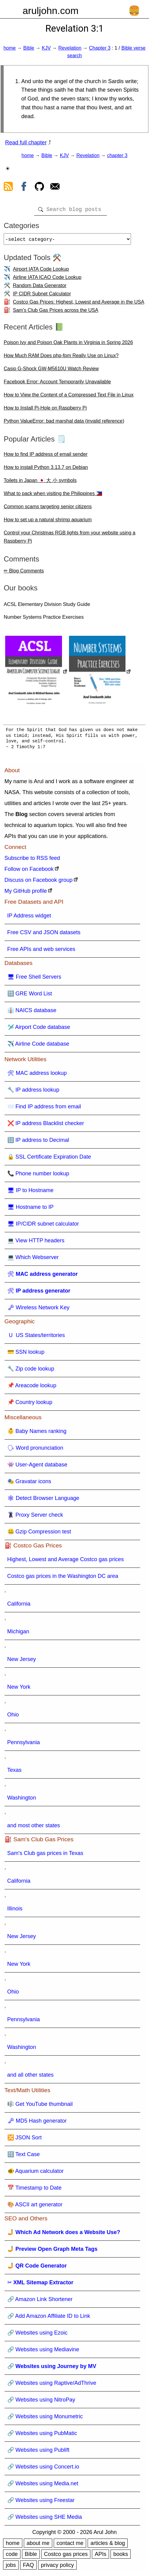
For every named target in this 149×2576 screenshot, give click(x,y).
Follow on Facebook (29, 871)
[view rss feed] (8, 187)
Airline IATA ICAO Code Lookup (47, 279)
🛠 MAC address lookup (37, 1075)
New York (19, 1689)
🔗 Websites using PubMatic (42, 2436)
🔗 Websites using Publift (38, 2452)
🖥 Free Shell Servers (34, 979)
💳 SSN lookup (26, 1354)
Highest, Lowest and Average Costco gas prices (65, 1562)
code (12, 2556)
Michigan (18, 1634)
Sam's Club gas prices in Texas (45, 1856)
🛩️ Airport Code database (38, 1029)
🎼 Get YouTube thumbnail (40, 2106)
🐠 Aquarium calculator (35, 2173)
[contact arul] (55, 187)
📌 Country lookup (30, 1405)
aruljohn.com (50, 10)
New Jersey (21, 1662)
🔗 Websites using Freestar (41, 2503)
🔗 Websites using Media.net (42, 2486)
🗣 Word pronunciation (35, 1450)
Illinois (15, 1911)
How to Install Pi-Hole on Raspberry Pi (45, 410)
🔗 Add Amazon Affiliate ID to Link (48, 2318)
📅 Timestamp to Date (34, 2190)
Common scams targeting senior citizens (48, 509)
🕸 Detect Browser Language (43, 1500)
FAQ (28, 2567)
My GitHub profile (26, 893)
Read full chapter (26, 142)
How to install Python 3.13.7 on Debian (46, 469)
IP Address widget (29, 918)
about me (38, 2546)
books (120, 2556)
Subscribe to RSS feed (32, 860)
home (9, 48)
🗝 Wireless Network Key (38, 1310)
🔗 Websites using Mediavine (43, 2352)
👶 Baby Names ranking (37, 1434)
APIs (100, 2556)
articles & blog (107, 2546)
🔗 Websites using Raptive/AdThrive (51, 2385)
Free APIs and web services (41, 951)
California (19, 1606)
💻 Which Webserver (33, 1260)
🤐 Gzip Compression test (39, 1534)
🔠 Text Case (23, 2157)
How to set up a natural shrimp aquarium (48, 522)
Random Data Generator (39, 287)
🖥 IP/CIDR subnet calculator (43, 1226)
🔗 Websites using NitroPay (41, 2402)
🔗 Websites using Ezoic (37, 2335)
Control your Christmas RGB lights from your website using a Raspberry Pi (69, 539)
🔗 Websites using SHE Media (44, 2519)
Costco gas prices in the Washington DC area (62, 1578)
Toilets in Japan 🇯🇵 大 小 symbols (40, 482)
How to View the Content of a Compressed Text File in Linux (68, 397)
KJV (46, 48)
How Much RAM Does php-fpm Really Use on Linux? (61, 358)
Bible (28, 48)
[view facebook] (23, 187)
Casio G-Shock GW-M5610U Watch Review (51, 371)
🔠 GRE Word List (29, 996)
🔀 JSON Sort (24, 2140)
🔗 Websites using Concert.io (43, 2469)
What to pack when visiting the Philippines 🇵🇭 (53, 495)
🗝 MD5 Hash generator (37, 2123)
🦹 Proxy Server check (35, 1517)
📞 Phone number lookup (38, 1176)
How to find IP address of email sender (46, 456)
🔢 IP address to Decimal (38, 1142)
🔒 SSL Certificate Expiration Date (49, 1159)
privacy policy (57, 2567)
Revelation (70, 48)
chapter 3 (117, 155)
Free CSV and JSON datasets (44, 935)
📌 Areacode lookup (31, 1388)
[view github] (39, 187)
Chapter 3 (100, 48)
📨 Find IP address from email (44, 1109)
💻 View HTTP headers (35, 1243)
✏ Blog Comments (24, 573)
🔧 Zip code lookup (30, 1371)
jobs (11, 2567)
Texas (14, 1772)
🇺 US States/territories (36, 1338)
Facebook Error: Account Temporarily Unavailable (57, 384)
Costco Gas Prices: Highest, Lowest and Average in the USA (78, 304)
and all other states (30, 2077)
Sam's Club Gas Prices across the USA (55, 312)
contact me (69, 2546)
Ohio (13, 1717)
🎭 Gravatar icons (29, 1484)
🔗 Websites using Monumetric (45, 2419)
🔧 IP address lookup (33, 1092)
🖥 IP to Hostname (30, 1193)
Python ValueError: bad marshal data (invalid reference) (64, 423)
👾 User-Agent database (37, 1467)
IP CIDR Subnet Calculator (42, 296)
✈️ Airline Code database (38, 1046)
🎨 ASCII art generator (35, 2207)
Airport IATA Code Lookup (41, 271)
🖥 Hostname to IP (30, 1209)
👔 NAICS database (31, 1013)
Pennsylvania (23, 1745)
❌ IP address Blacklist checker (45, 1126)
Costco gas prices (66, 2556)
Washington (21, 1800)
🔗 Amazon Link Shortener (40, 2302)
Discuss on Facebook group (39, 882)
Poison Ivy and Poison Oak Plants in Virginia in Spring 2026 (68, 344)
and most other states (33, 1828)
